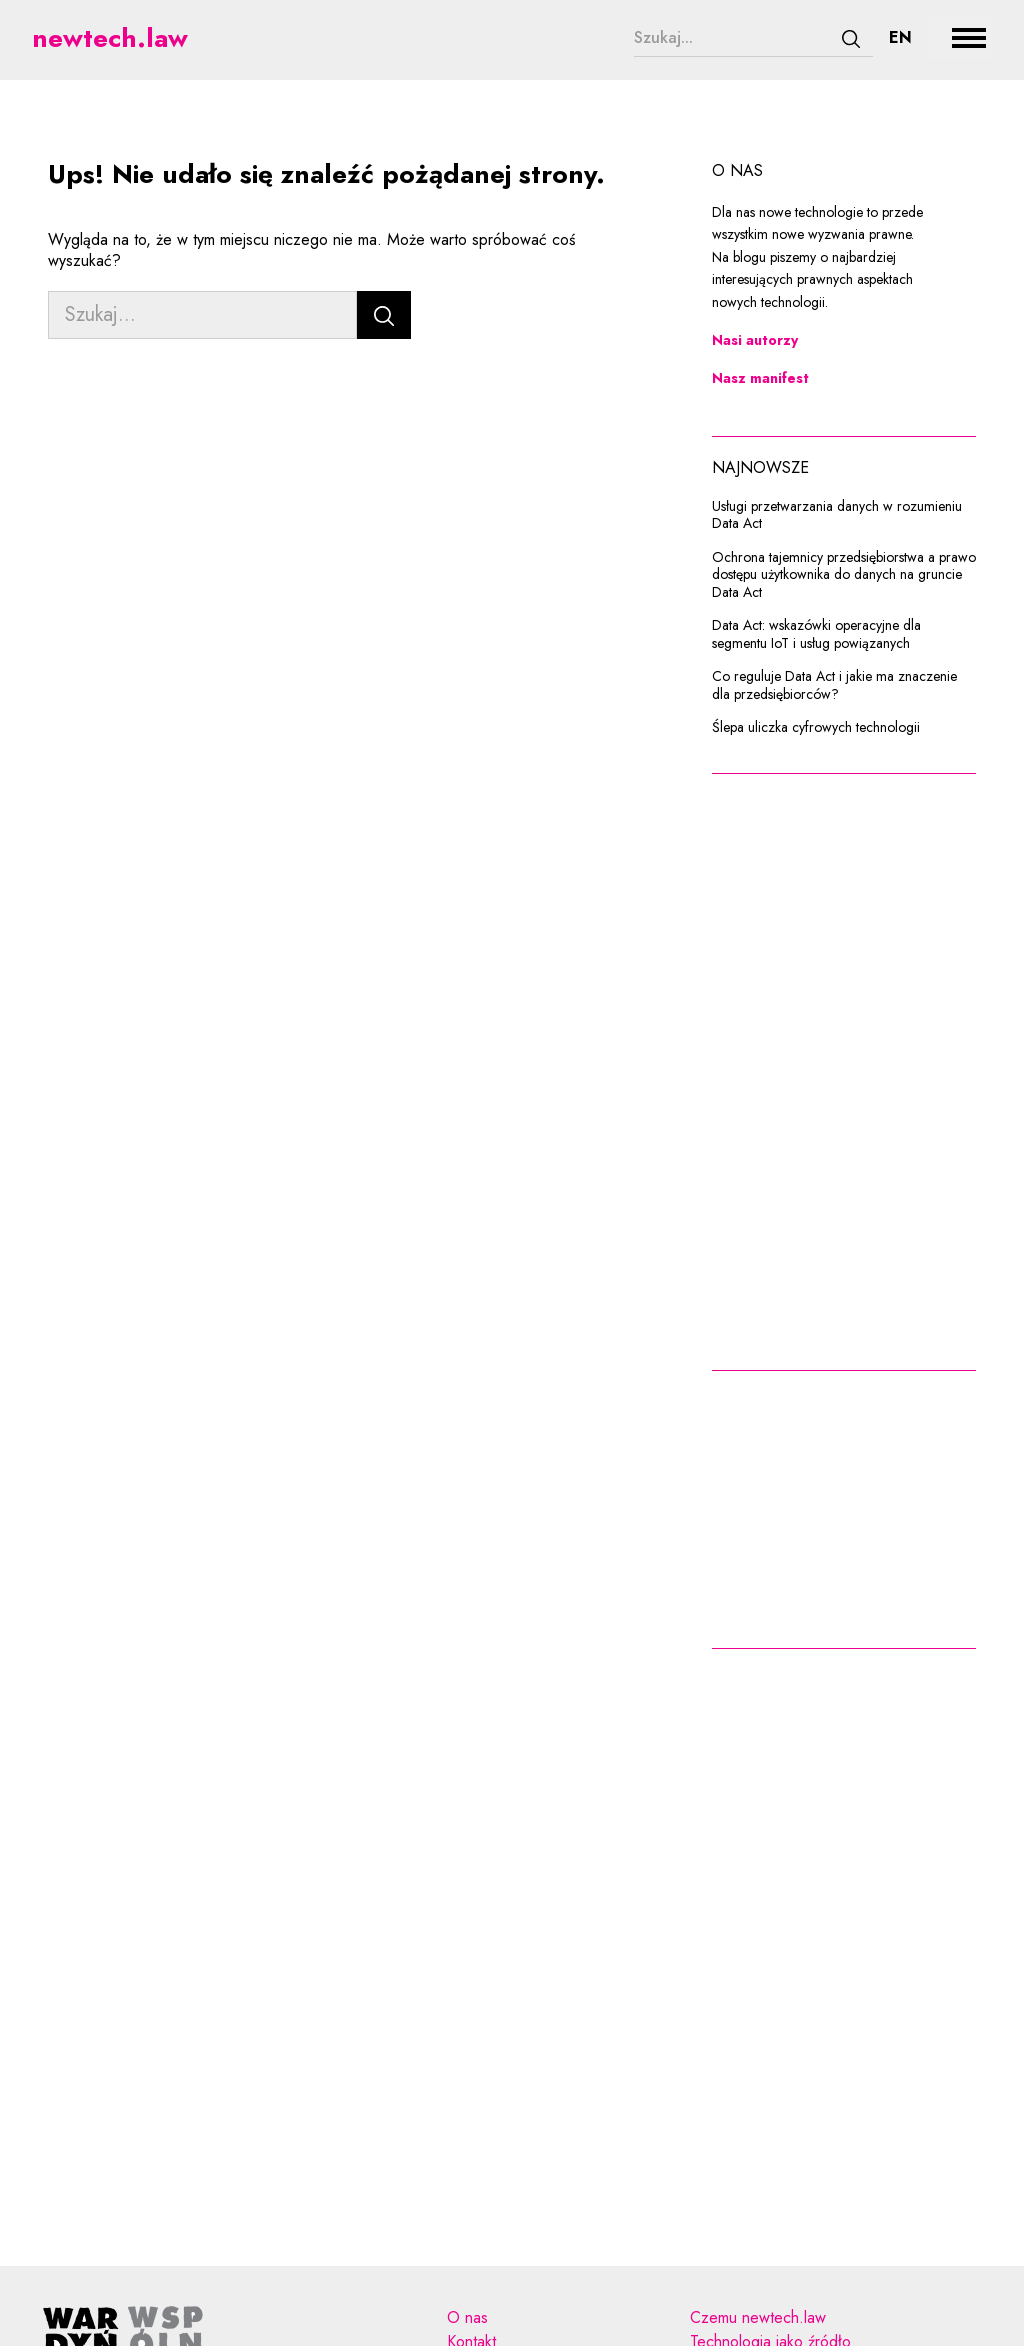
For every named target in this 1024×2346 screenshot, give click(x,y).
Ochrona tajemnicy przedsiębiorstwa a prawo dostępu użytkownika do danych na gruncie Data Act (844, 575)
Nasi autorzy (755, 340)
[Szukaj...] (732, 38)
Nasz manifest (760, 378)
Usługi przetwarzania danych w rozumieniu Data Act (837, 515)
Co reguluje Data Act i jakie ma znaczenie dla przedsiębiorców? (834, 685)
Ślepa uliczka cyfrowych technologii (816, 728)
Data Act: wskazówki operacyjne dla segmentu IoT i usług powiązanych (816, 634)
